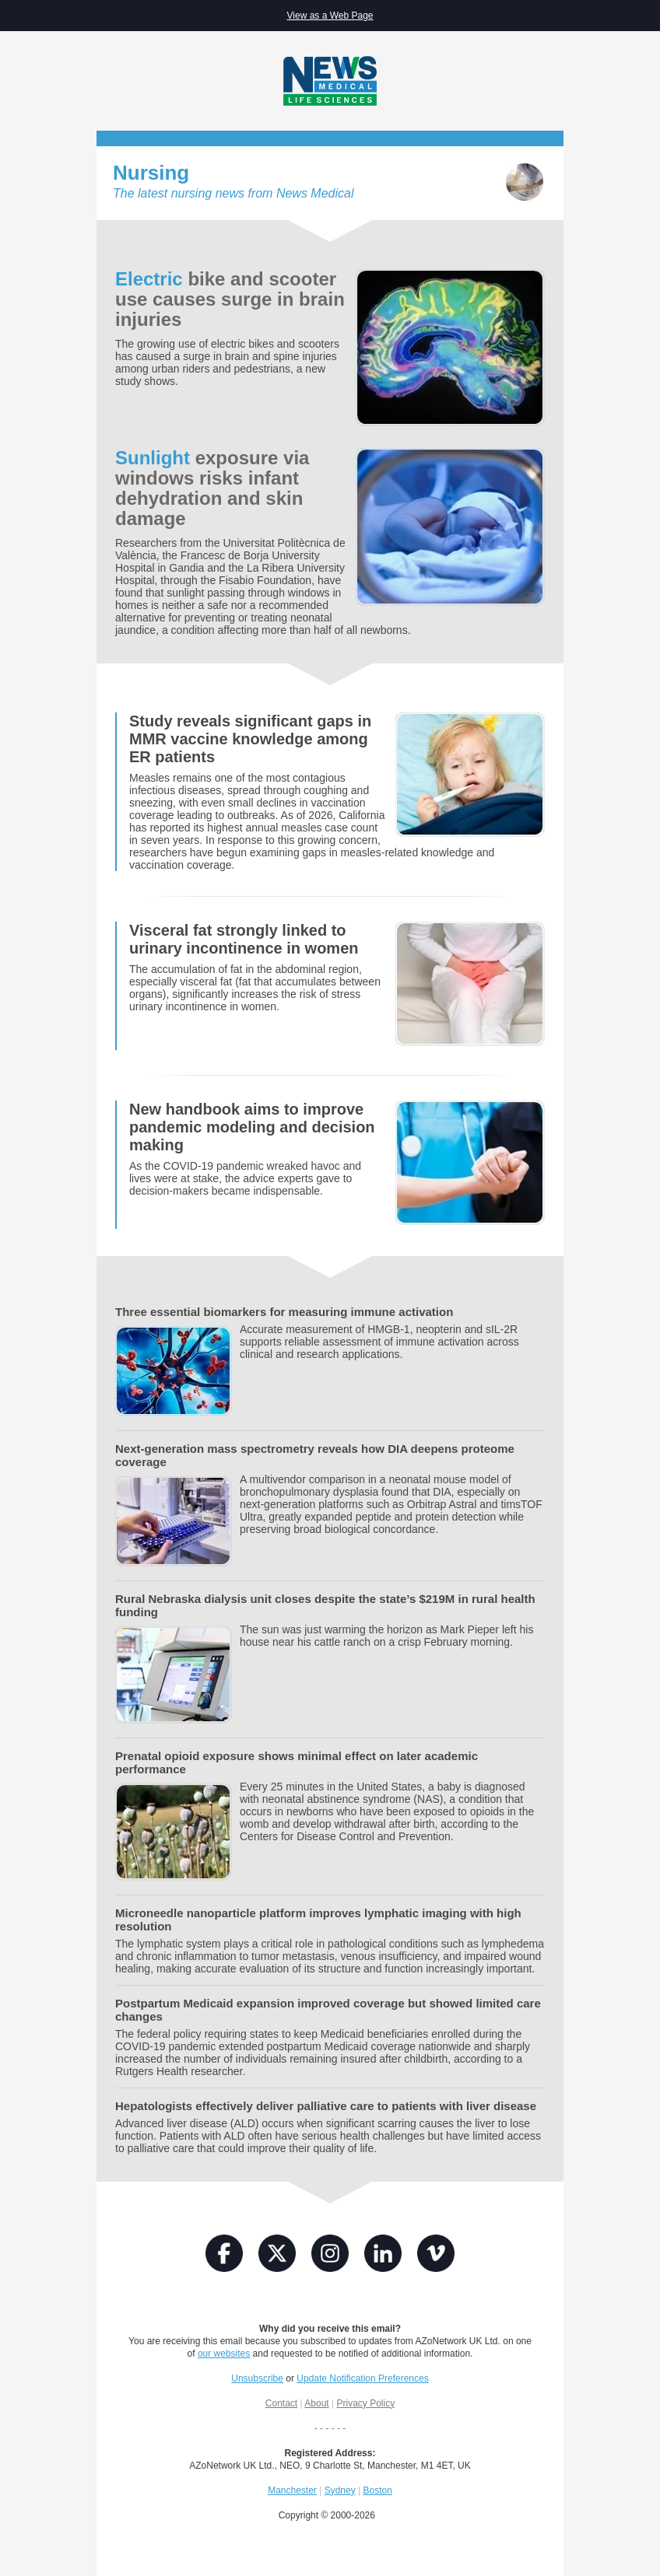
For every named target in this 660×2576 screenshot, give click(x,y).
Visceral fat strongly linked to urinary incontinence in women (244, 939)
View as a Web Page (330, 15)
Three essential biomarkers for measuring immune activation (284, 1311)
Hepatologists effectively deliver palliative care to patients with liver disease (325, 2105)
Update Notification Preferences (362, 2378)
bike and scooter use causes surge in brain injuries (230, 299)
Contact (281, 2403)
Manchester (292, 2490)
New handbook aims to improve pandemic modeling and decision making (252, 1127)
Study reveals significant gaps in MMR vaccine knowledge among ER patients (250, 738)
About (316, 2403)
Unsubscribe (257, 2378)
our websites (224, 2353)
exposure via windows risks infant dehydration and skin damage (212, 488)
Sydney (340, 2490)
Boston (377, 2490)
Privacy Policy (365, 2403)
